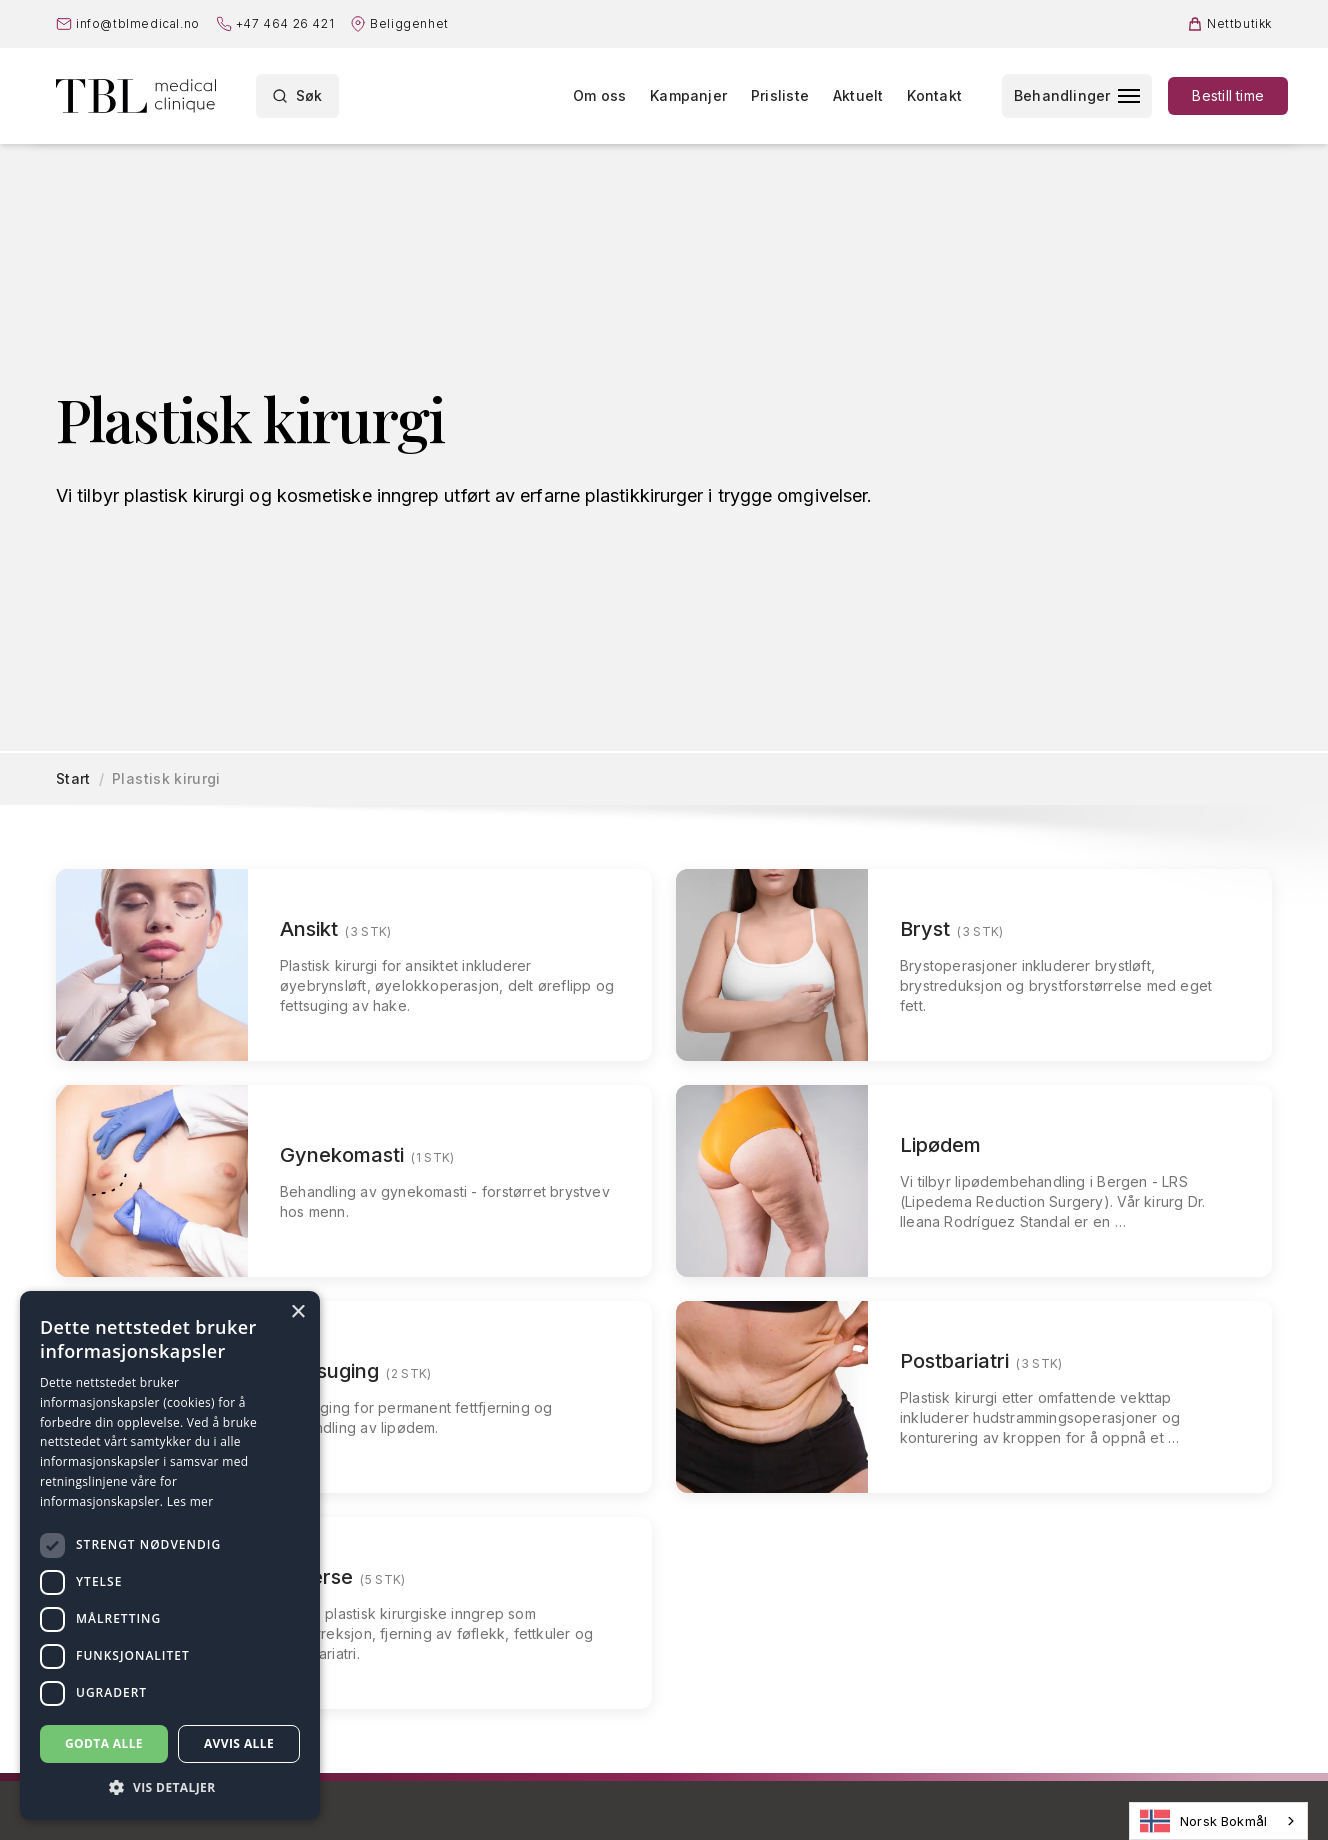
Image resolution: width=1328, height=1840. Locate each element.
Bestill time (1228, 95)
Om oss (599, 95)
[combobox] (1218, 1821)
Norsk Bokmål (1203, 1821)
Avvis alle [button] (239, 1743)
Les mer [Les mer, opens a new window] (190, 1501)
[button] (170, 1788)
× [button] (297, 1312)
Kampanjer (688, 95)
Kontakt (934, 95)
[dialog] (170, 1555)
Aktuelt (858, 95)
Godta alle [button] (104, 1743)
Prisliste (780, 95)
